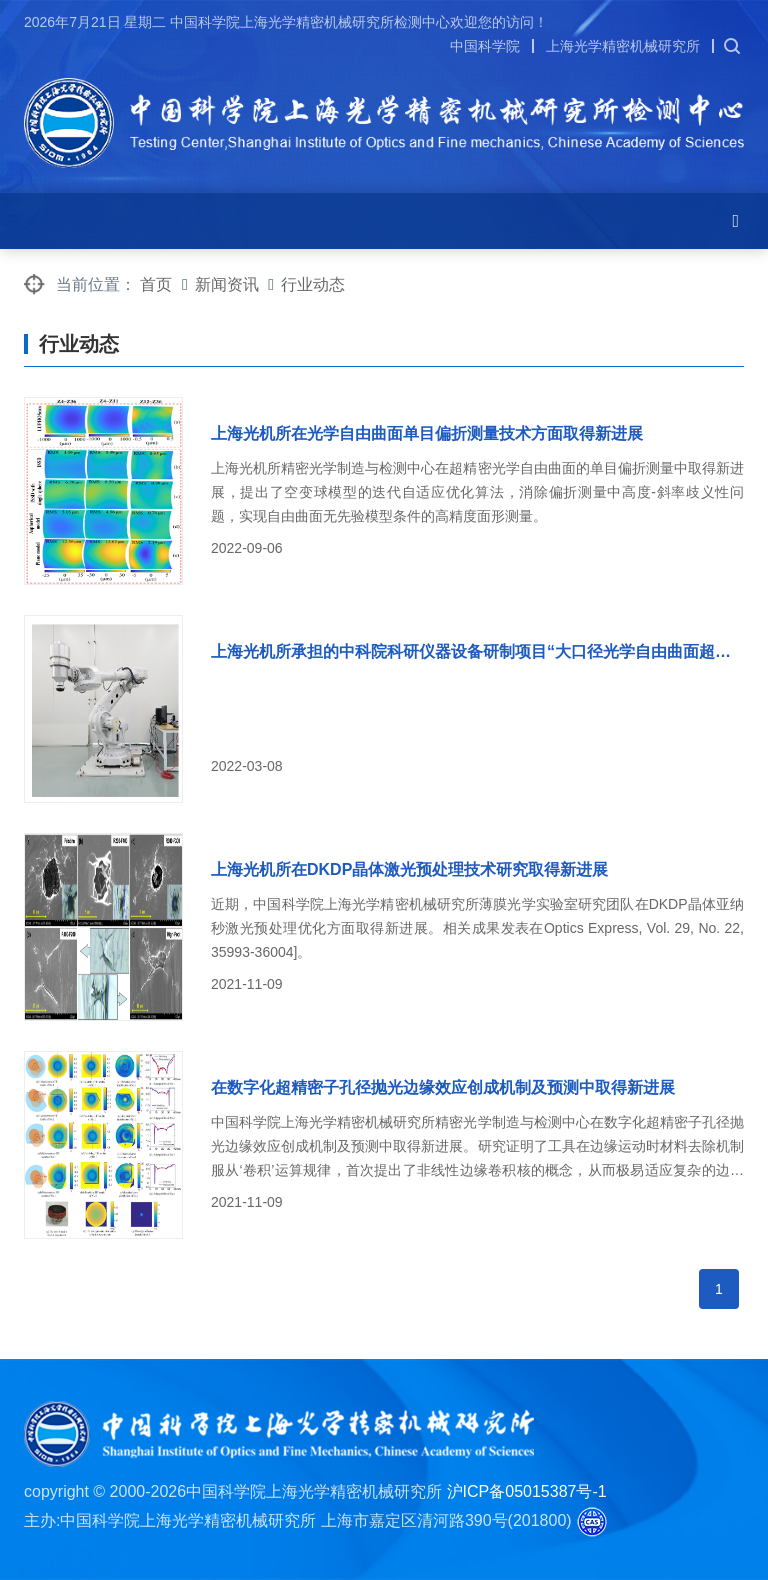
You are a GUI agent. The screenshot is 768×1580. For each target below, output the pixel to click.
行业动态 (313, 284)
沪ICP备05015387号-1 (527, 1491)
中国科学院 (485, 46)
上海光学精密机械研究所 (623, 46)
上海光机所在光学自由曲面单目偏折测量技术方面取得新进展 (427, 433)
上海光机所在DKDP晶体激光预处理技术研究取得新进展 (409, 869)
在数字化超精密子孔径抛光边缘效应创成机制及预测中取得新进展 (443, 1087)
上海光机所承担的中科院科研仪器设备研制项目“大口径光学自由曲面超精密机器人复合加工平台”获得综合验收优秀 (477, 651)
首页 (156, 284)
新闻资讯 (227, 284)
